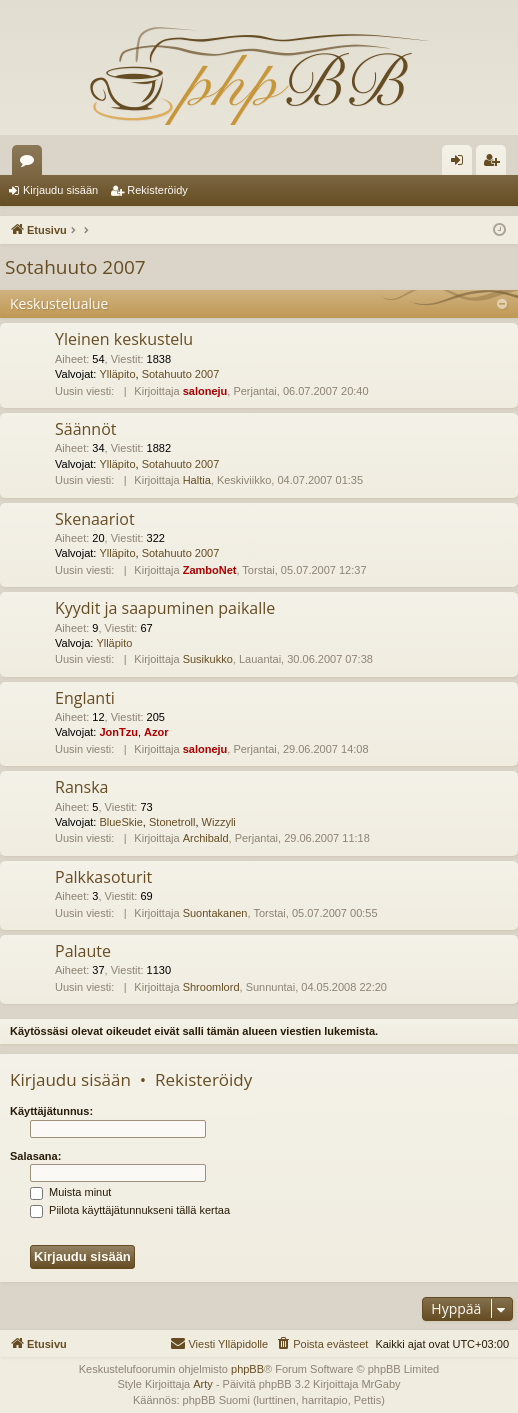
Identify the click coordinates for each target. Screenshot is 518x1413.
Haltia (197, 480)
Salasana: (35, 1156)
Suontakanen (215, 913)
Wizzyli (219, 822)
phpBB (247, 1369)
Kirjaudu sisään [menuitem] (461, 164)
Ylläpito (117, 374)
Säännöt (86, 429)
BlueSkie (120, 822)
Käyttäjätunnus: (51, 1111)
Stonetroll (172, 822)
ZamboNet (210, 570)
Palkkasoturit (103, 877)
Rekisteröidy (157, 190)
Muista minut (70, 1192)
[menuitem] (321, 1344)
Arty (203, 1384)
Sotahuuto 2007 (75, 267)
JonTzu (118, 732)
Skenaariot (95, 519)
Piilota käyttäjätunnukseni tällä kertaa (130, 1210)
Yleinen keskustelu (124, 339)
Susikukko (208, 659)
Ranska (82, 787)
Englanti (85, 698)
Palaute (83, 951)
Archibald (206, 838)
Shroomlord (211, 987)
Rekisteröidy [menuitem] (495, 164)
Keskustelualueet (31, 164)
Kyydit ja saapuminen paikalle (165, 608)
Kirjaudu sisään (60, 190)
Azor (156, 732)
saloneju (205, 391)
